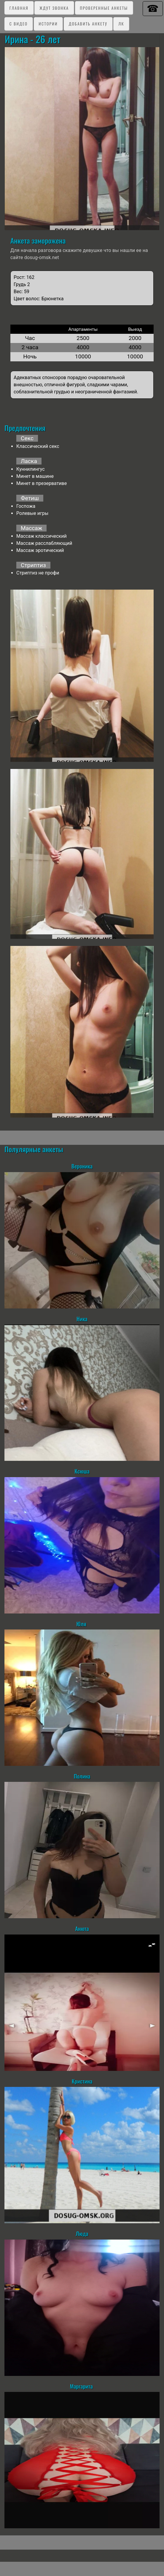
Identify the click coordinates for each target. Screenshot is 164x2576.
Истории (48, 23)
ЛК (121, 23)
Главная (18, 8)
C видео (18, 23)
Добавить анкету (88, 23)
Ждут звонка (54, 8)
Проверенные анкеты (104, 8)
